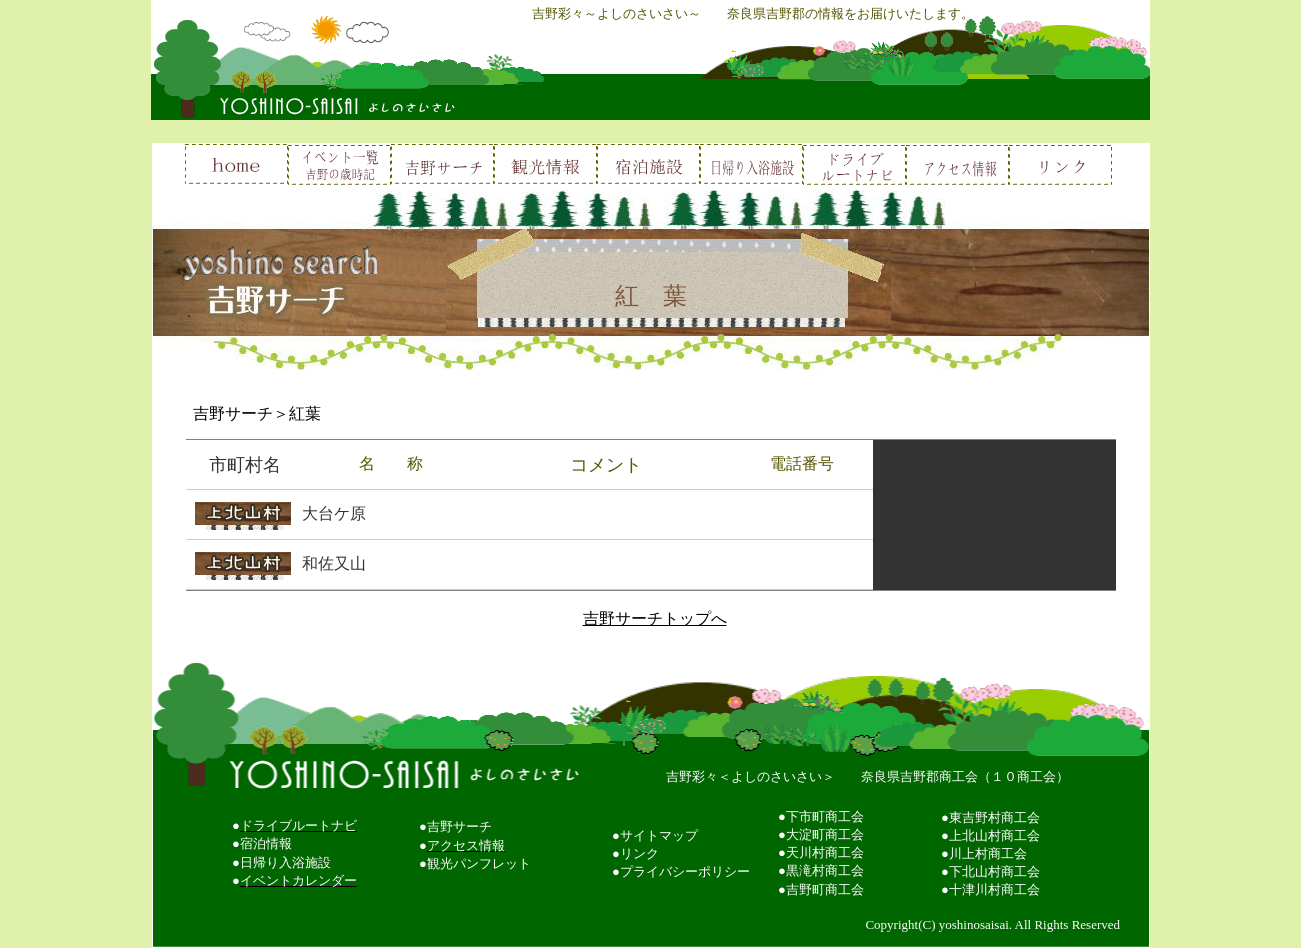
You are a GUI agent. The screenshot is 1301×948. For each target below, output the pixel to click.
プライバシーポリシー (685, 871)
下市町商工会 (825, 816)
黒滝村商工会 (825, 870)
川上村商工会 (988, 853)
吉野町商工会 (825, 889)
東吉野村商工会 (994, 817)
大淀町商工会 (825, 834)
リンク (639, 853)
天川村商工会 (825, 852)
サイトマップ (659, 835)
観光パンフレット (479, 863)
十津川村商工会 (994, 889)
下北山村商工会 (994, 871)
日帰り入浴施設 (285, 862)
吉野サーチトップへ (655, 618)
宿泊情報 (266, 843)
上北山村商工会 (994, 835)
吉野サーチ (459, 826)
